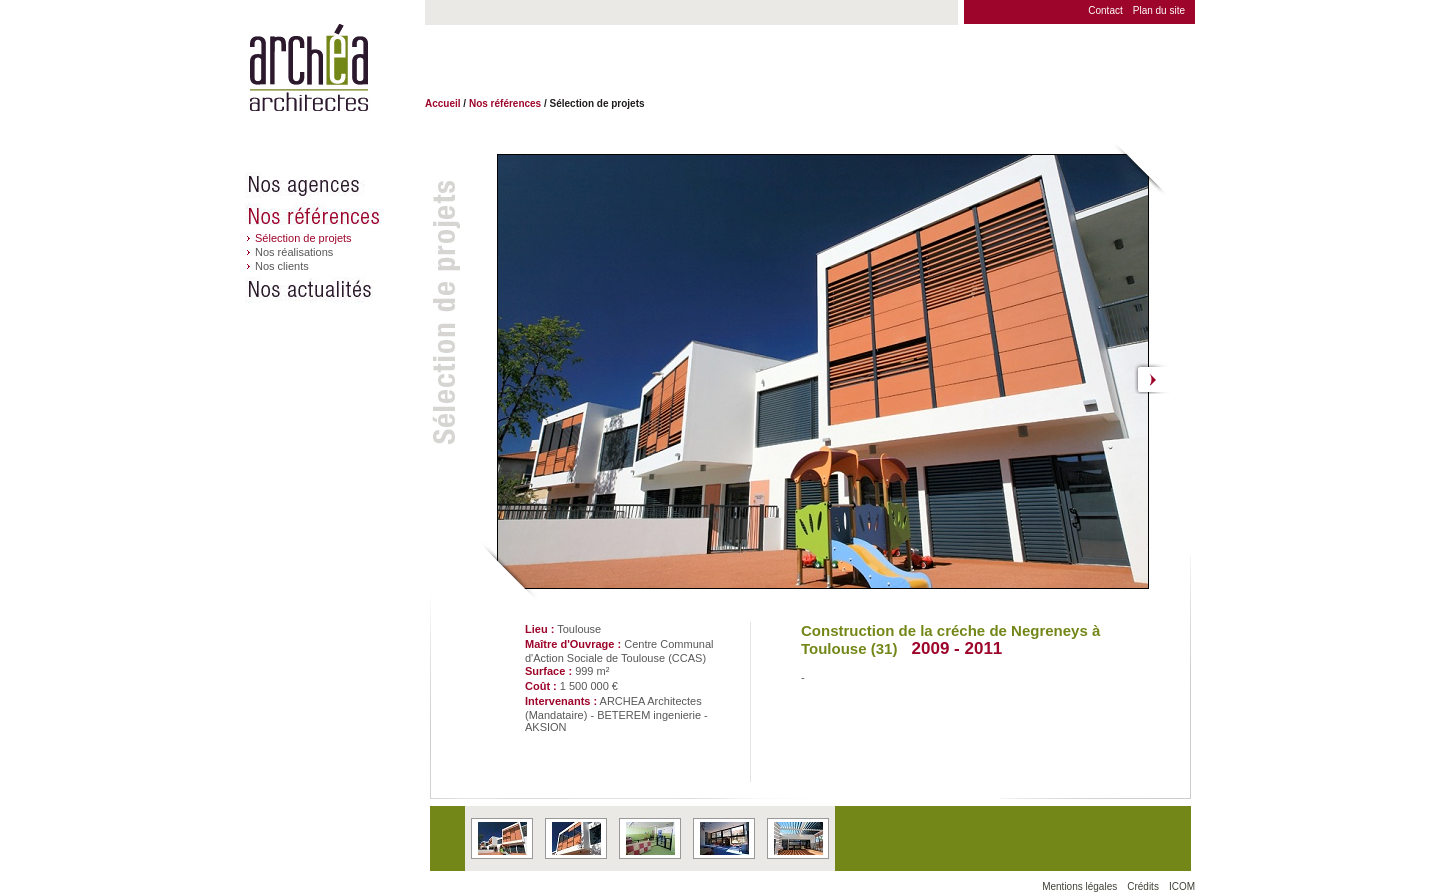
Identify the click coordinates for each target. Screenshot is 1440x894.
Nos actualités (335, 290)
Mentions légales (1079, 886)
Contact (1105, 10)
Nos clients (282, 266)
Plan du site (1159, 10)
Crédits (1143, 886)
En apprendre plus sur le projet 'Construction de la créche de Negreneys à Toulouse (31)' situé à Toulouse (502, 838)
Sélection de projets (303, 238)
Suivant (1154, 378)
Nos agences (335, 185)
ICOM (1182, 886)
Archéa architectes (308, 68)
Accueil (443, 103)
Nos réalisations (294, 252)
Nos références (335, 216)
